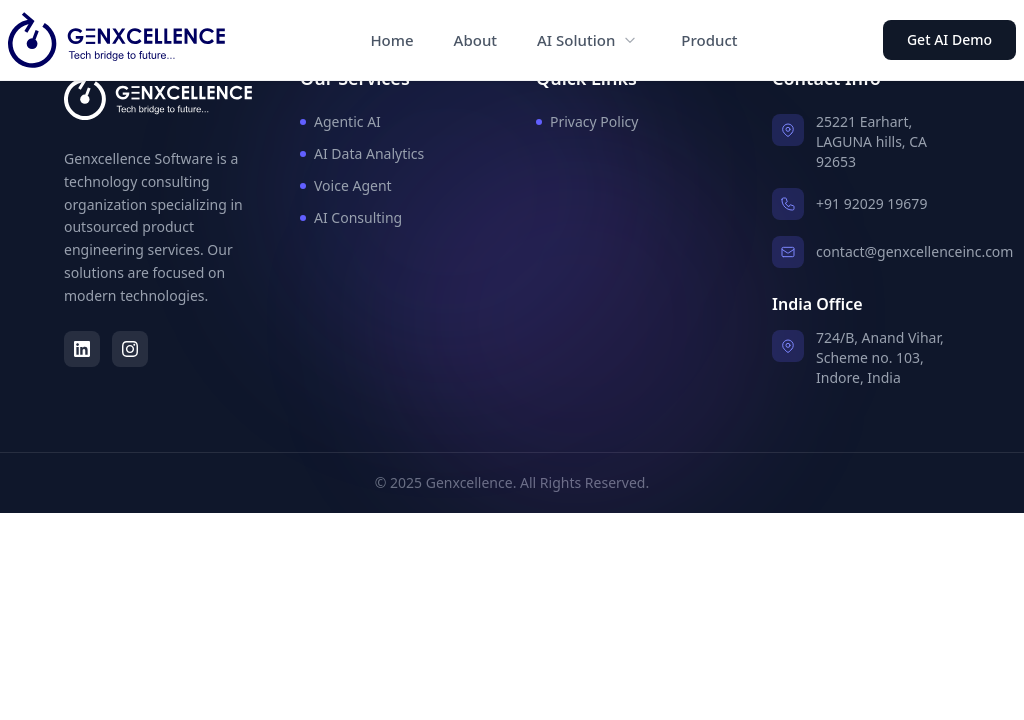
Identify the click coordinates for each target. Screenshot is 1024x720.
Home (391, 40)
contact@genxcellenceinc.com (914, 251)
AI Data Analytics (362, 153)
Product (709, 40)
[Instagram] (130, 349)
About (475, 40)
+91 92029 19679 (871, 203)
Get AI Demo (949, 39)
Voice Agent (346, 185)
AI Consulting (351, 217)
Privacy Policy (587, 121)
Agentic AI (340, 121)
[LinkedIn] (82, 349)
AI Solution (576, 40)
